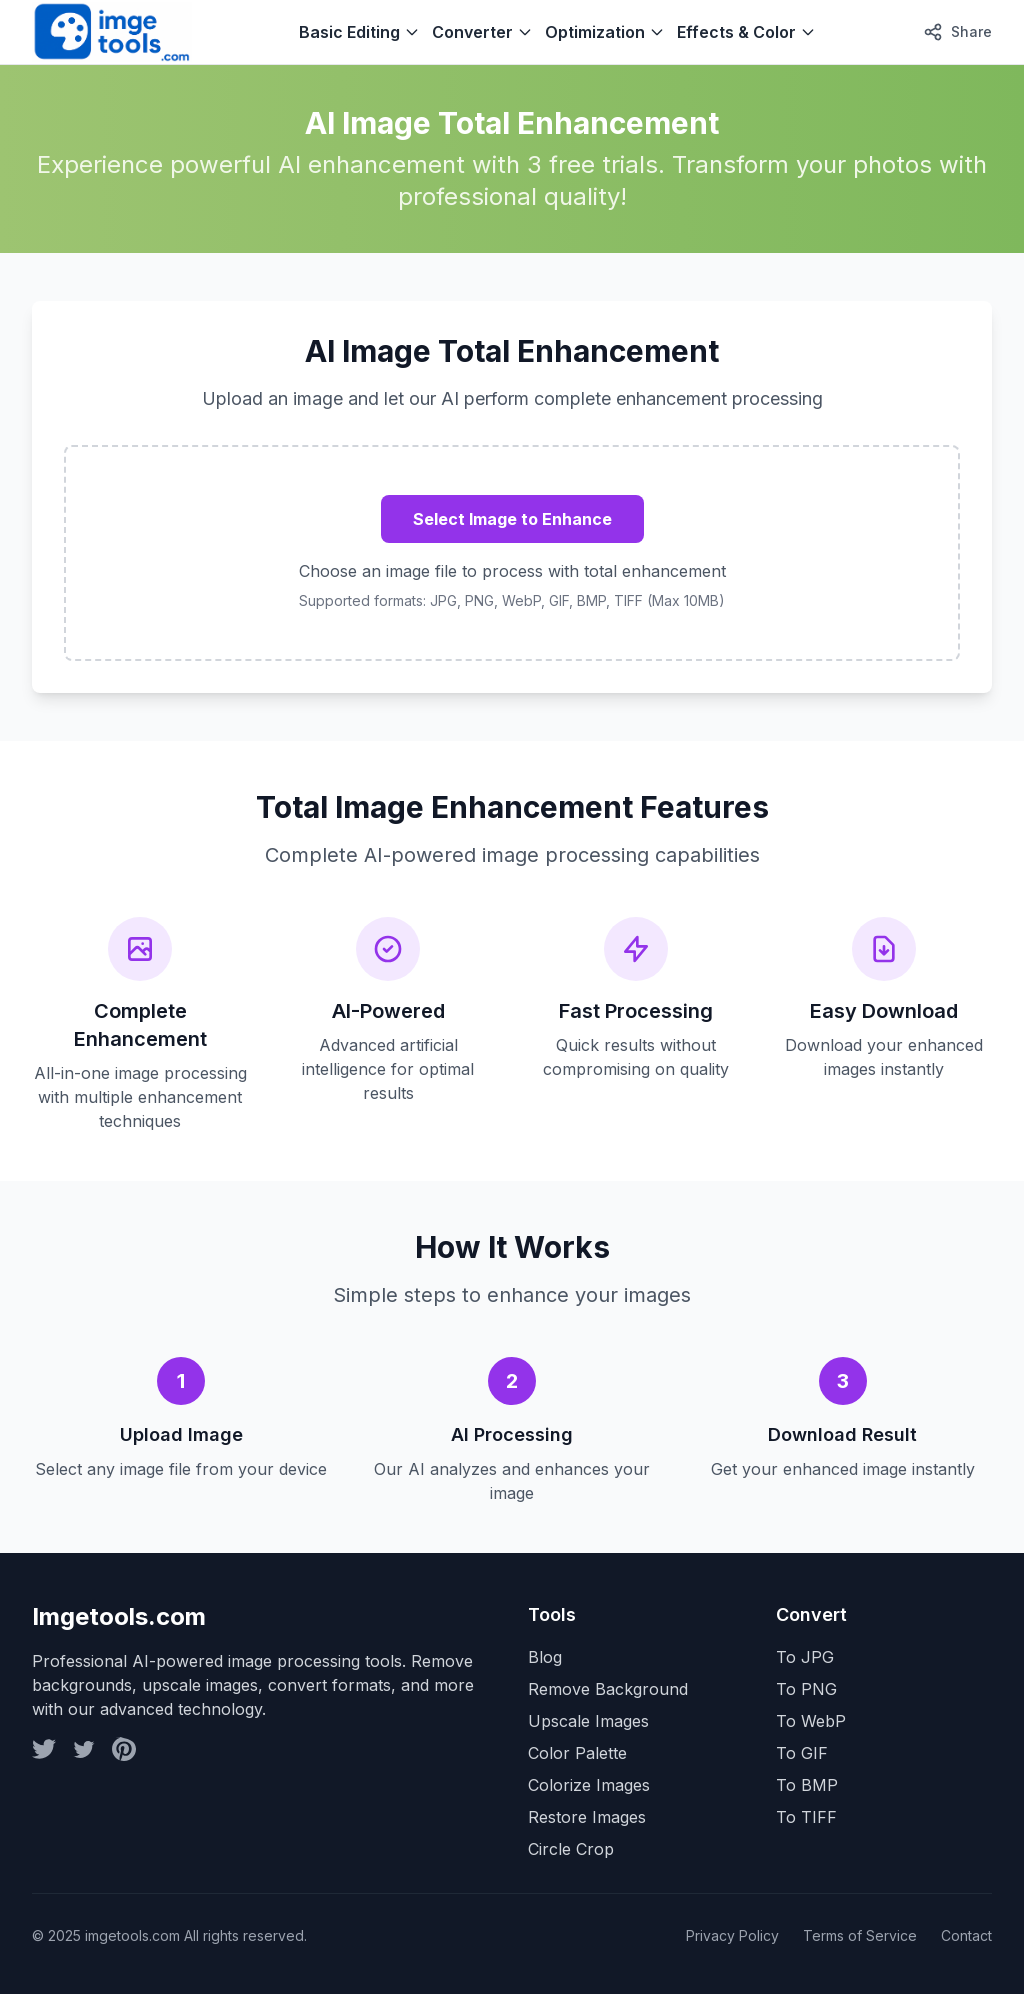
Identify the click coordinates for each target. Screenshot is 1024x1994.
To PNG (806, 1689)
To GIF (802, 1753)
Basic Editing (359, 32)
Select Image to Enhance (512, 519)
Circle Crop (571, 1849)
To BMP (807, 1785)
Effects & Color (746, 32)
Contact (966, 1935)
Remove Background (608, 1689)
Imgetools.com (119, 1616)
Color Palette (577, 1753)
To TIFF (806, 1817)
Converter (482, 32)
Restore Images (587, 1817)
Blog (545, 1657)
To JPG (805, 1657)
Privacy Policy (732, 1935)
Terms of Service (860, 1935)
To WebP (811, 1721)
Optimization (605, 32)
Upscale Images (588, 1721)
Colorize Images (589, 1785)
